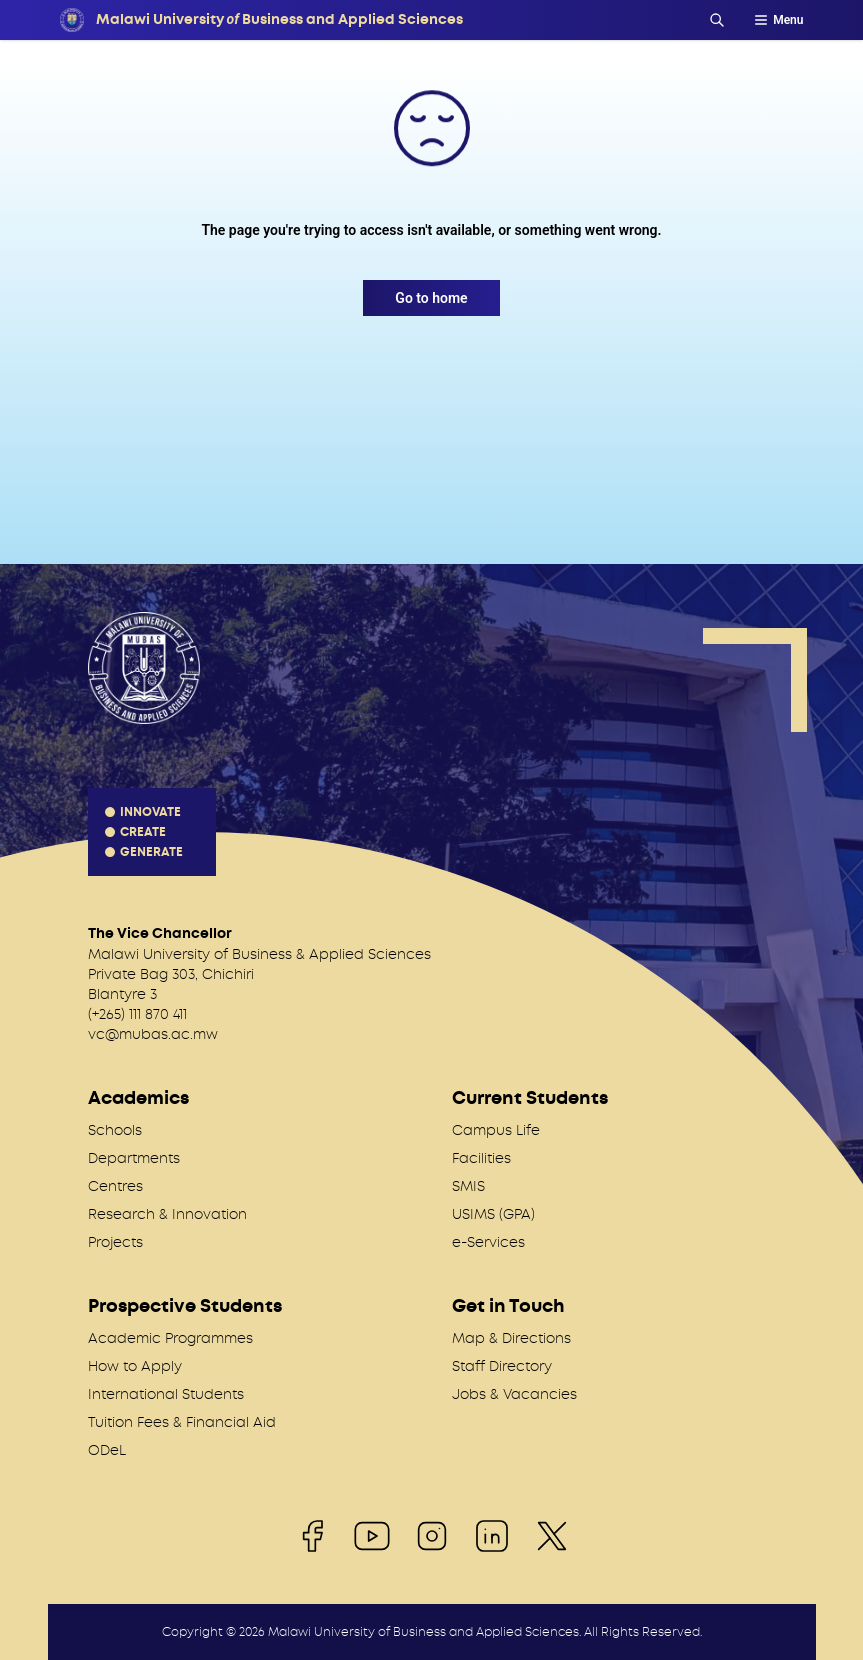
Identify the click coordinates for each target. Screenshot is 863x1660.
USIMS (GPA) (493, 1214)
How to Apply (135, 1366)
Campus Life (496, 1130)
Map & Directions (511, 1338)
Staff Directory (502, 1366)
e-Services (488, 1242)
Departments (134, 1158)
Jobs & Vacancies (514, 1394)
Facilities (481, 1158)
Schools (115, 1130)
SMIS (468, 1186)
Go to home (431, 298)
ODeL (107, 1450)
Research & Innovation (167, 1214)
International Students (166, 1394)
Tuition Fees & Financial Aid (182, 1422)
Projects (115, 1242)
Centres (115, 1186)
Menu (778, 20)
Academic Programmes (170, 1338)
